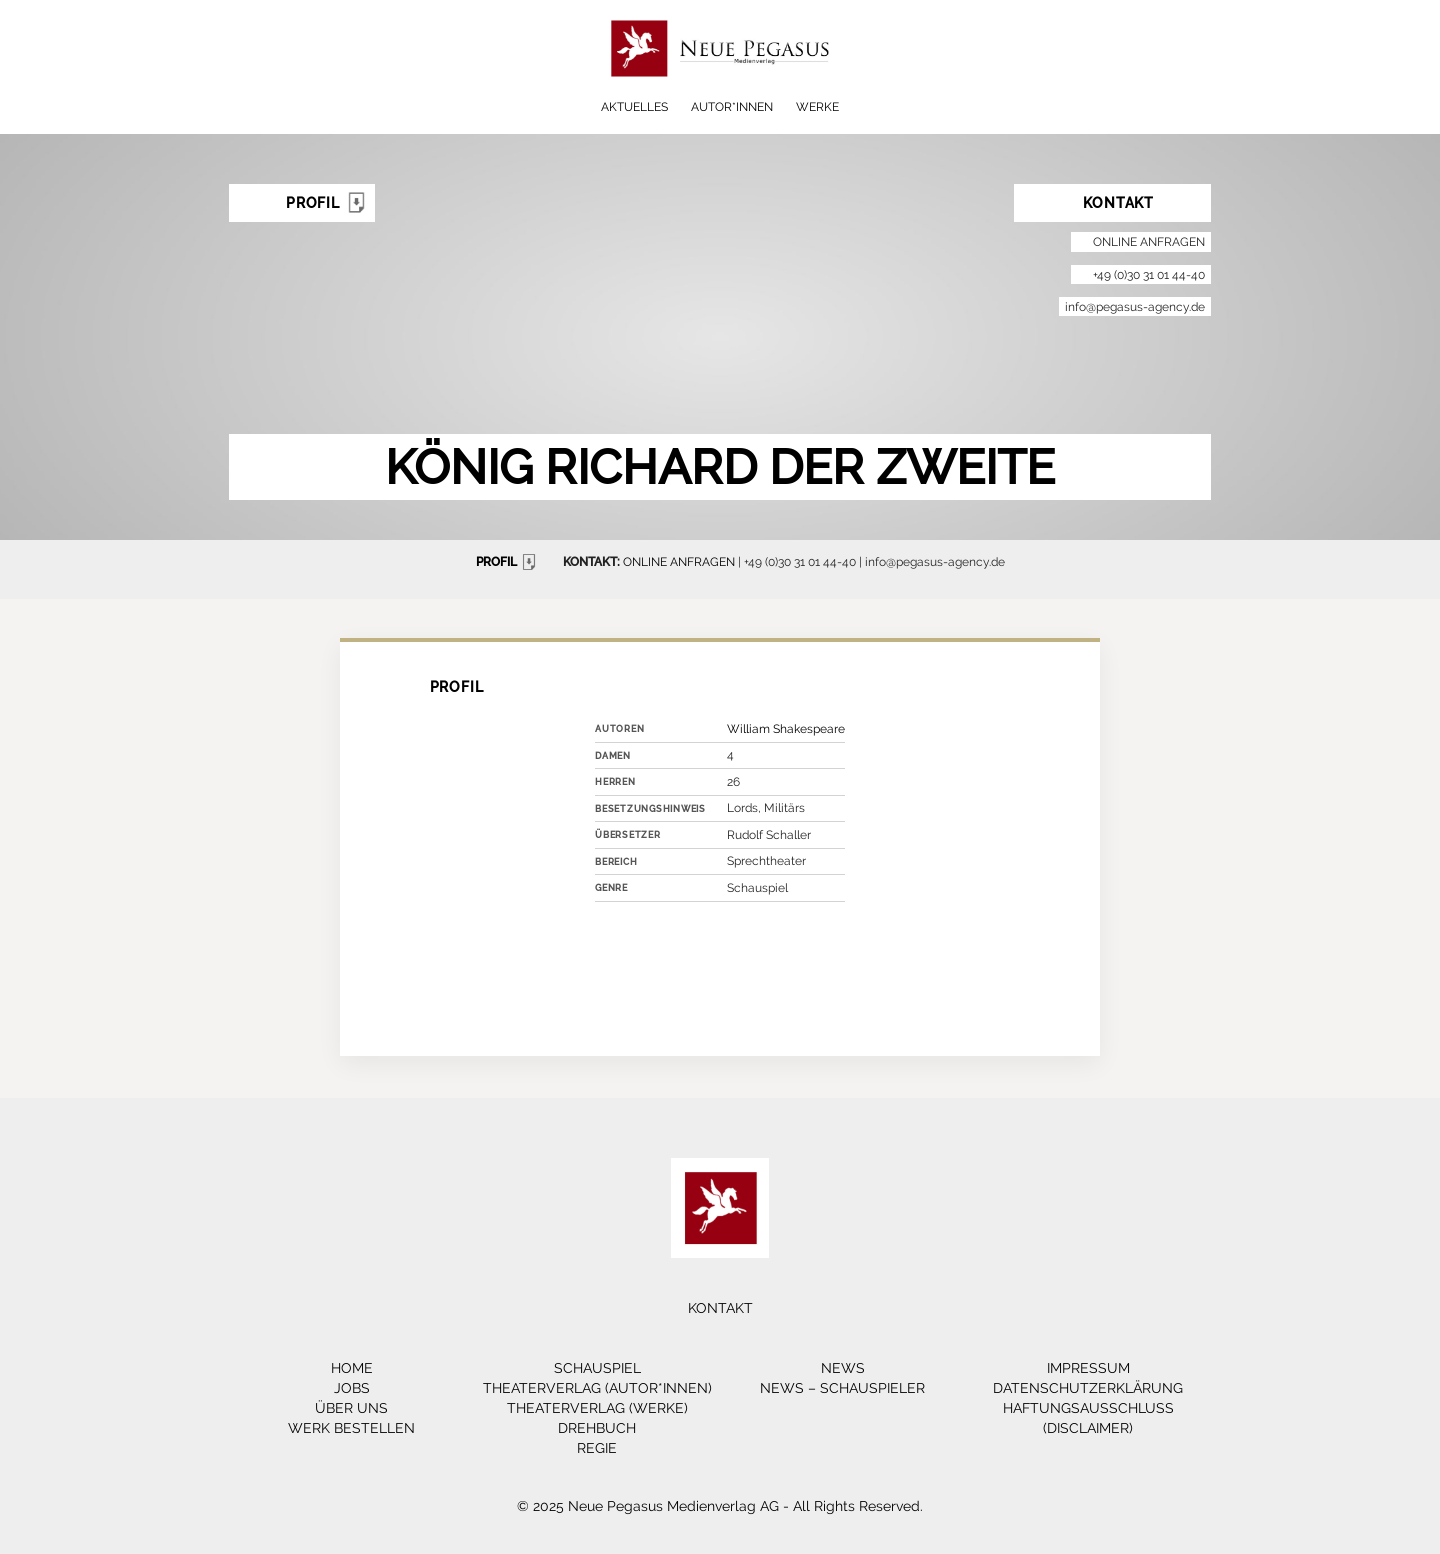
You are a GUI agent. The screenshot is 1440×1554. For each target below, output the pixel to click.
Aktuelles (634, 107)
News (843, 1368)
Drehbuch (597, 1428)
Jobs (352, 1388)
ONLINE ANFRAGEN (679, 561)
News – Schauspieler (842, 1388)
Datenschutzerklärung (1088, 1388)
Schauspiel (597, 1368)
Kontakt (720, 1308)
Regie (597, 1448)
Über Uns (351, 1408)
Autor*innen (732, 107)
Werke (817, 107)
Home (352, 1368)
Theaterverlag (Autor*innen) (597, 1388)
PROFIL (508, 561)
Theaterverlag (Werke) (597, 1408)
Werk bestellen (351, 1428)
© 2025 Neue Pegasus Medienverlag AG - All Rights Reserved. (720, 1506)
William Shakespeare (786, 729)
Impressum (1088, 1368)
